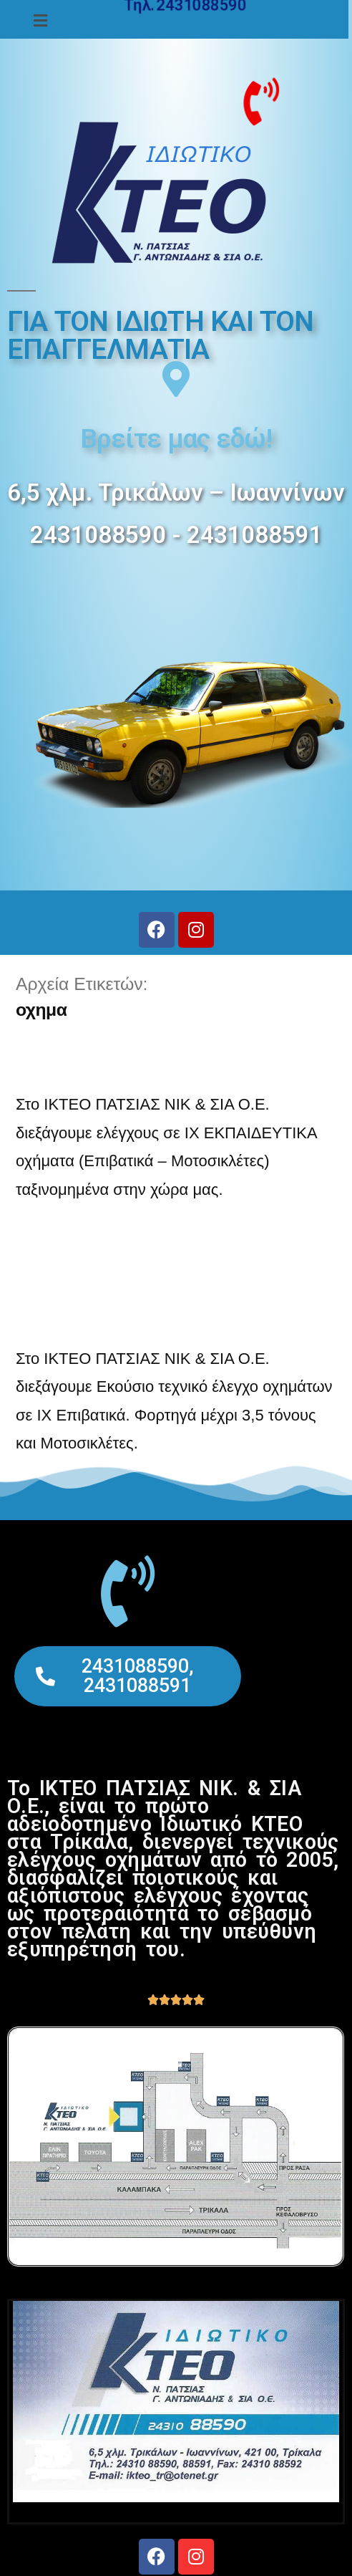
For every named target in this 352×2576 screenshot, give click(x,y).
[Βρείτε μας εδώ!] (176, 379)
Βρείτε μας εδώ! (176, 438)
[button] (41, 20)
